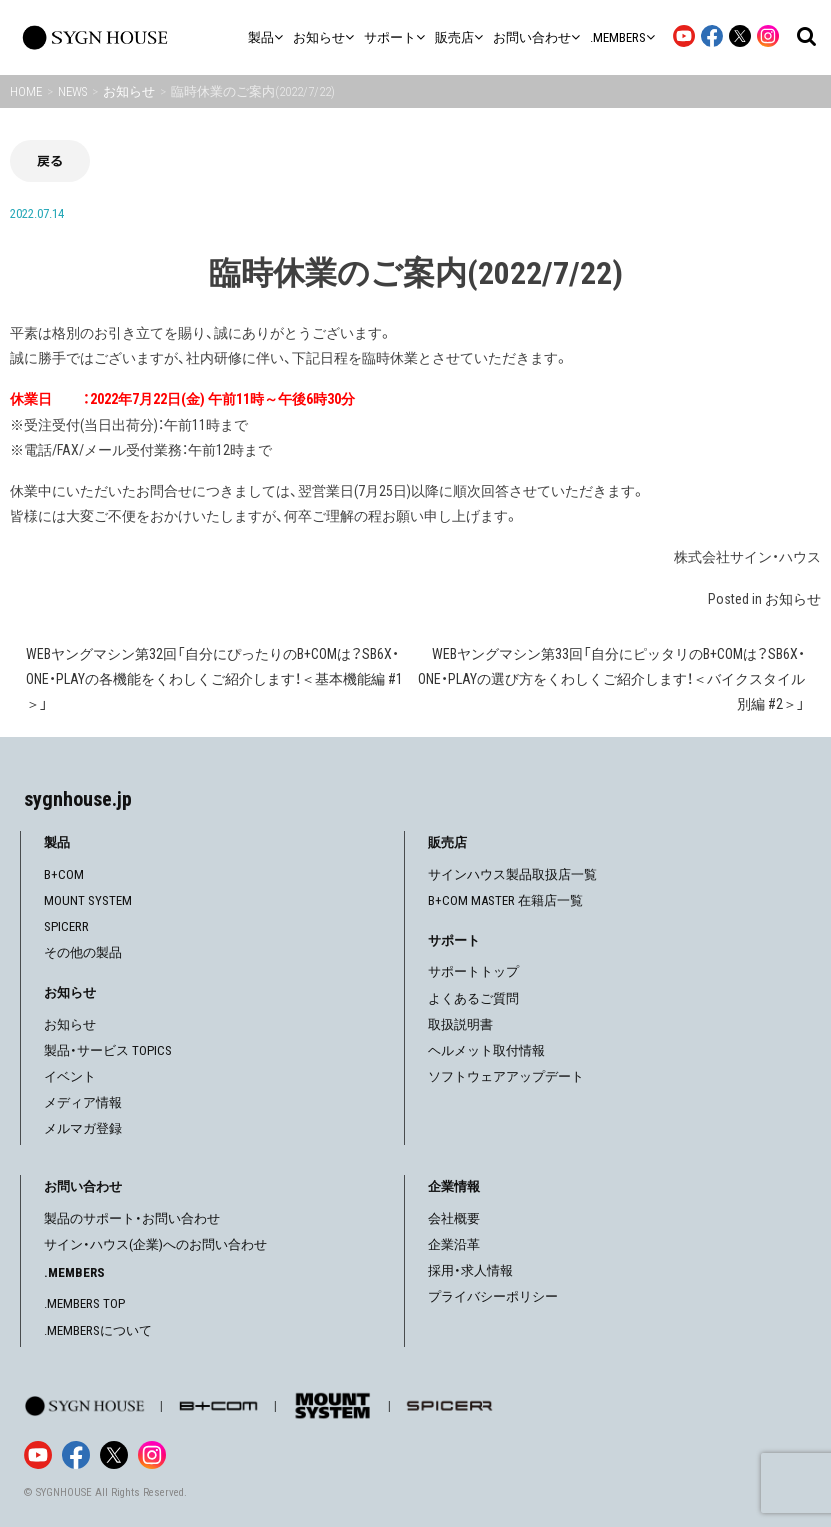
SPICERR (66, 926)
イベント (70, 1076)
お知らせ (793, 599)
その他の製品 (83, 952)
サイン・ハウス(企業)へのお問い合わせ (155, 1244)
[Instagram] (152, 1455)
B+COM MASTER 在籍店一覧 (505, 900)
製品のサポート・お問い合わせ (132, 1218)
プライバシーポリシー (493, 1296)
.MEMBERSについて (98, 1330)
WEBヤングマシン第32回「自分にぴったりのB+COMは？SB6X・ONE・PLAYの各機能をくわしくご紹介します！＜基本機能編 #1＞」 (214, 679)
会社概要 (454, 1218)
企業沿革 (454, 1244)
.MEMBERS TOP (84, 1303)
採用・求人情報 (470, 1270)
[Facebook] (76, 1455)
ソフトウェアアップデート (506, 1076)
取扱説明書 (460, 1024)
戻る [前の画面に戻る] (50, 160)
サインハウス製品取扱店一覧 (512, 874)
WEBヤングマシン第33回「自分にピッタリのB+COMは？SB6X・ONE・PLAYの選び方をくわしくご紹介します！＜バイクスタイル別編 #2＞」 (611, 679)
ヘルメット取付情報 (486, 1050)
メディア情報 (83, 1102)
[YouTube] (38, 1455)
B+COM (64, 874)
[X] (114, 1455)
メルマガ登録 (83, 1128)
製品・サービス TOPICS (108, 1050)
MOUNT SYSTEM (88, 900)
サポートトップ (473, 971)
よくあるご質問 (473, 998)
